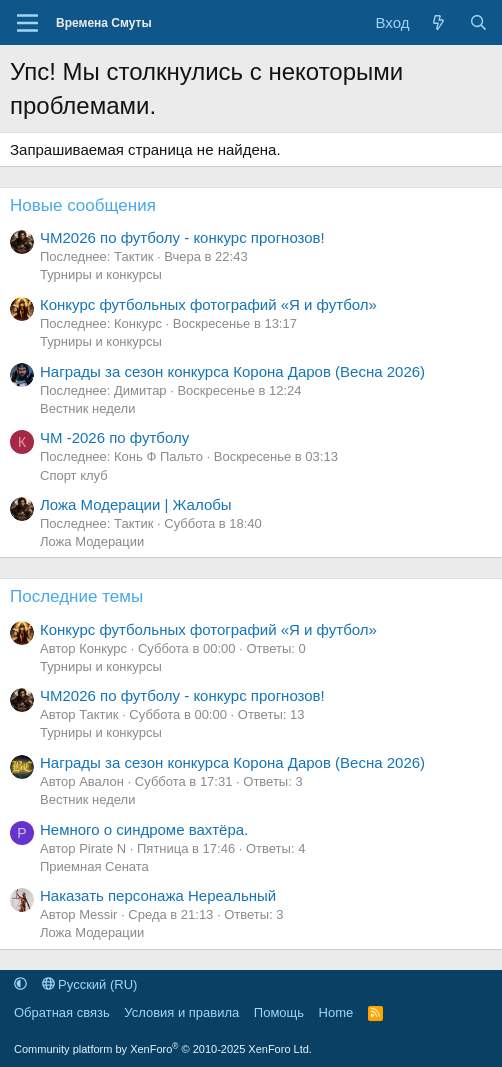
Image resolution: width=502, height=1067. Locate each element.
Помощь (279, 1012)
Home (336, 1012)
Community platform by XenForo (163, 1049)
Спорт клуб (74, 475)
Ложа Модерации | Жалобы (136, 504)
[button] (20, 984)
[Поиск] (478, 22)
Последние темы (76, 596)
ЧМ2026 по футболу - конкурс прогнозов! (182, 237)
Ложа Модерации (92, 541)
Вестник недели (87, 408)
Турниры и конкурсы (101, 274)
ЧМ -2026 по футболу (114, 437)
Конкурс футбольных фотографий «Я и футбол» (208, 304)
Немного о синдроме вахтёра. (144, 829)
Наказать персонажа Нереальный (158, 895)
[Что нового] (438, 22)
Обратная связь (62, 1012)
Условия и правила (181, 1012)
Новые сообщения (83, 205)
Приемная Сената (94, 866)
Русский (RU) (90, 984)
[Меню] (27, 23)
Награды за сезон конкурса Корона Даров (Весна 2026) (232, 371)
